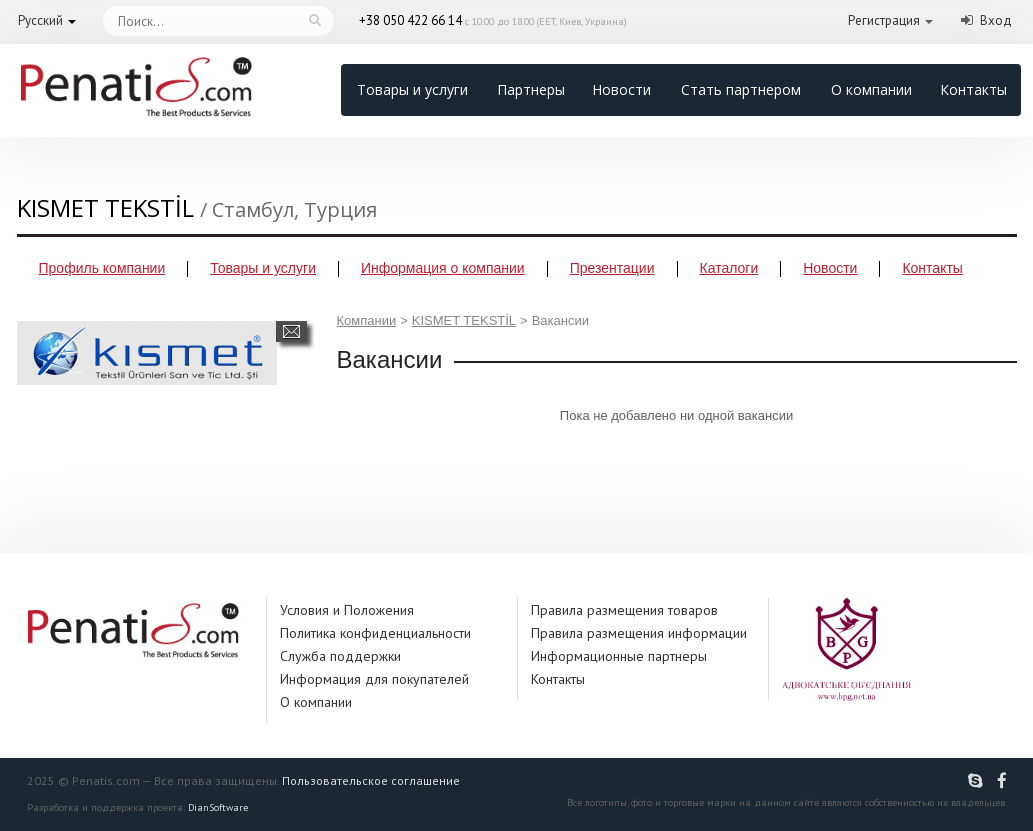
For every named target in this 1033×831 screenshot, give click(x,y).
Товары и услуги (412, 89)
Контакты (973, 89)
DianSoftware (218, 807)
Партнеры (531, 89)
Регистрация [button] (884, 20)
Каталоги (729, 268)
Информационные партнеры (619, 656)
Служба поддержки (340, 656)
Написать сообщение (291, 331)
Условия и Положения (347, 610)
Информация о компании (443, 268)
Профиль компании (102, 268)
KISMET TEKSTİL (464, 320)
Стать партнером (741, 89)
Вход (996, 20)
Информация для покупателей (374, 679)
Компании (367, 320)
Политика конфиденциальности (375, 633)
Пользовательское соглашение (371, 780)
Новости (621, 89)
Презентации (612, 268)
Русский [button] (40, 20)
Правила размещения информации (639, 633)
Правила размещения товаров (624, 610)
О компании (871, 89)
